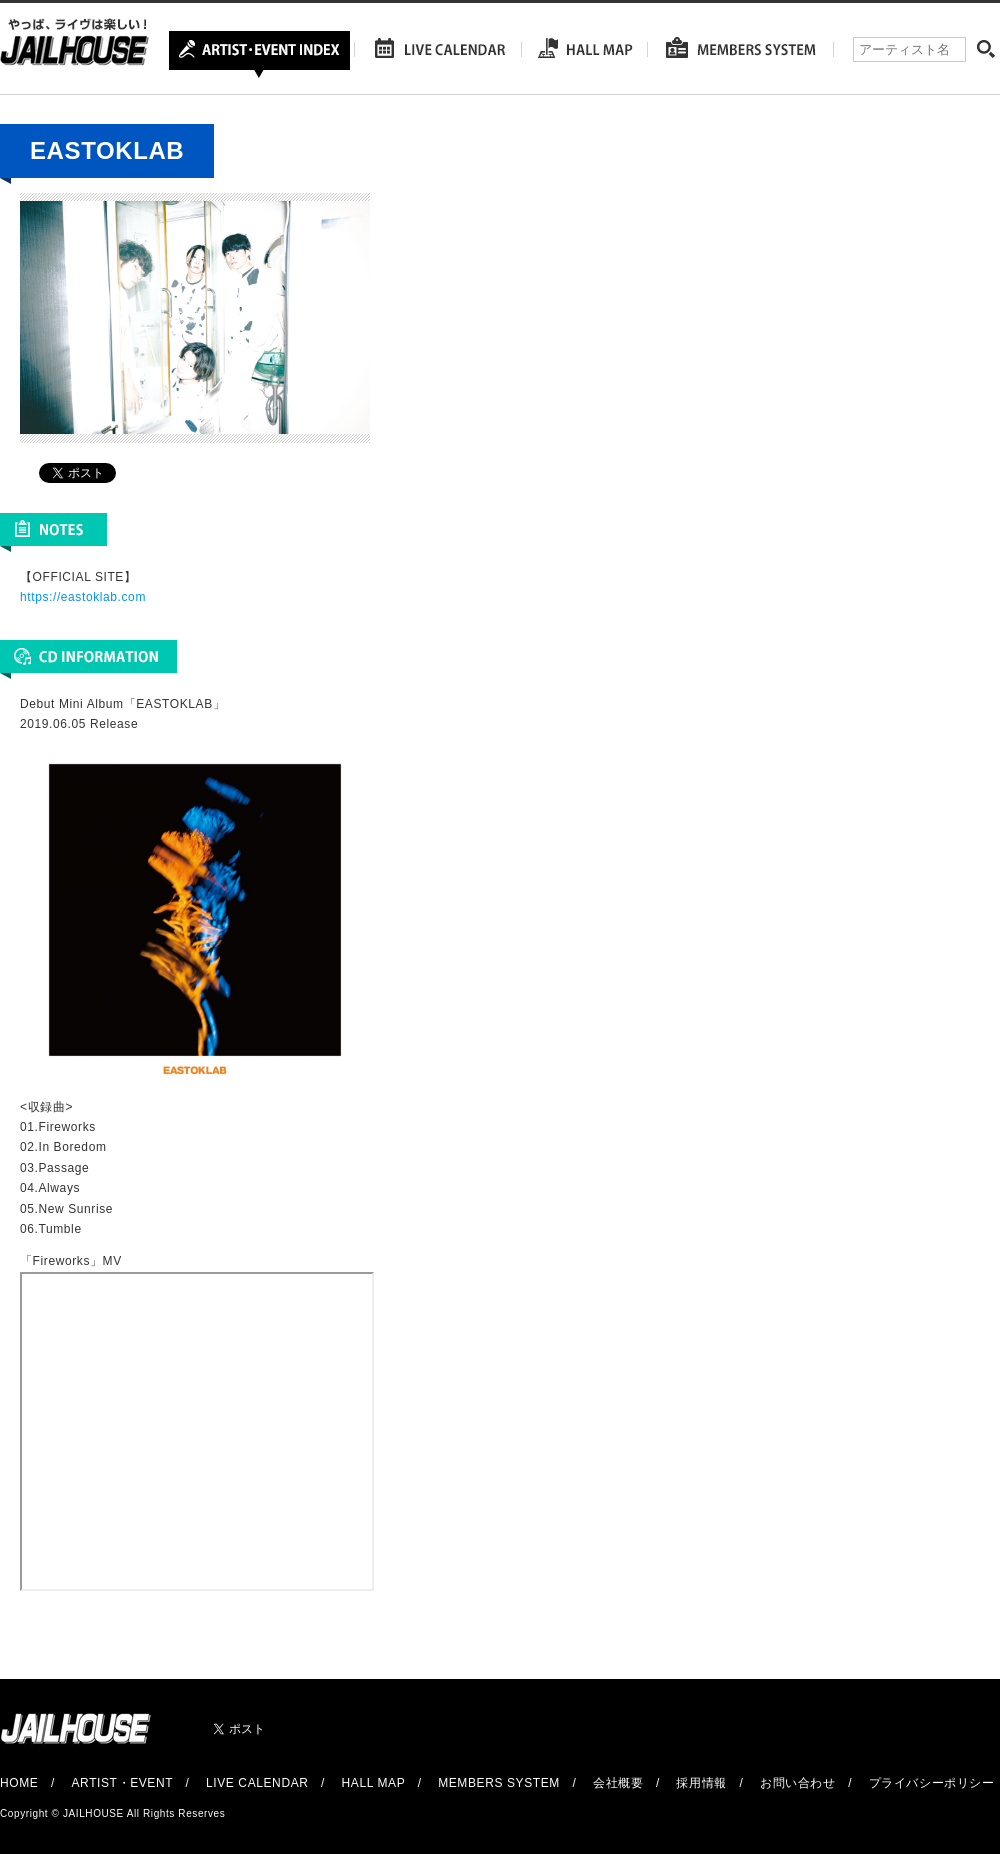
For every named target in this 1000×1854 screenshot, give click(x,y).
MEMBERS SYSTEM (499, 1783)
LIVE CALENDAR (257, 1783)
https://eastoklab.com (83, 597)
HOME (19, 1783)
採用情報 (701, 1783)
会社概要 (618, 1783)
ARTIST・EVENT (121, 1783)
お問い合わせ (798, 1783)
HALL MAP (374, 1783)
